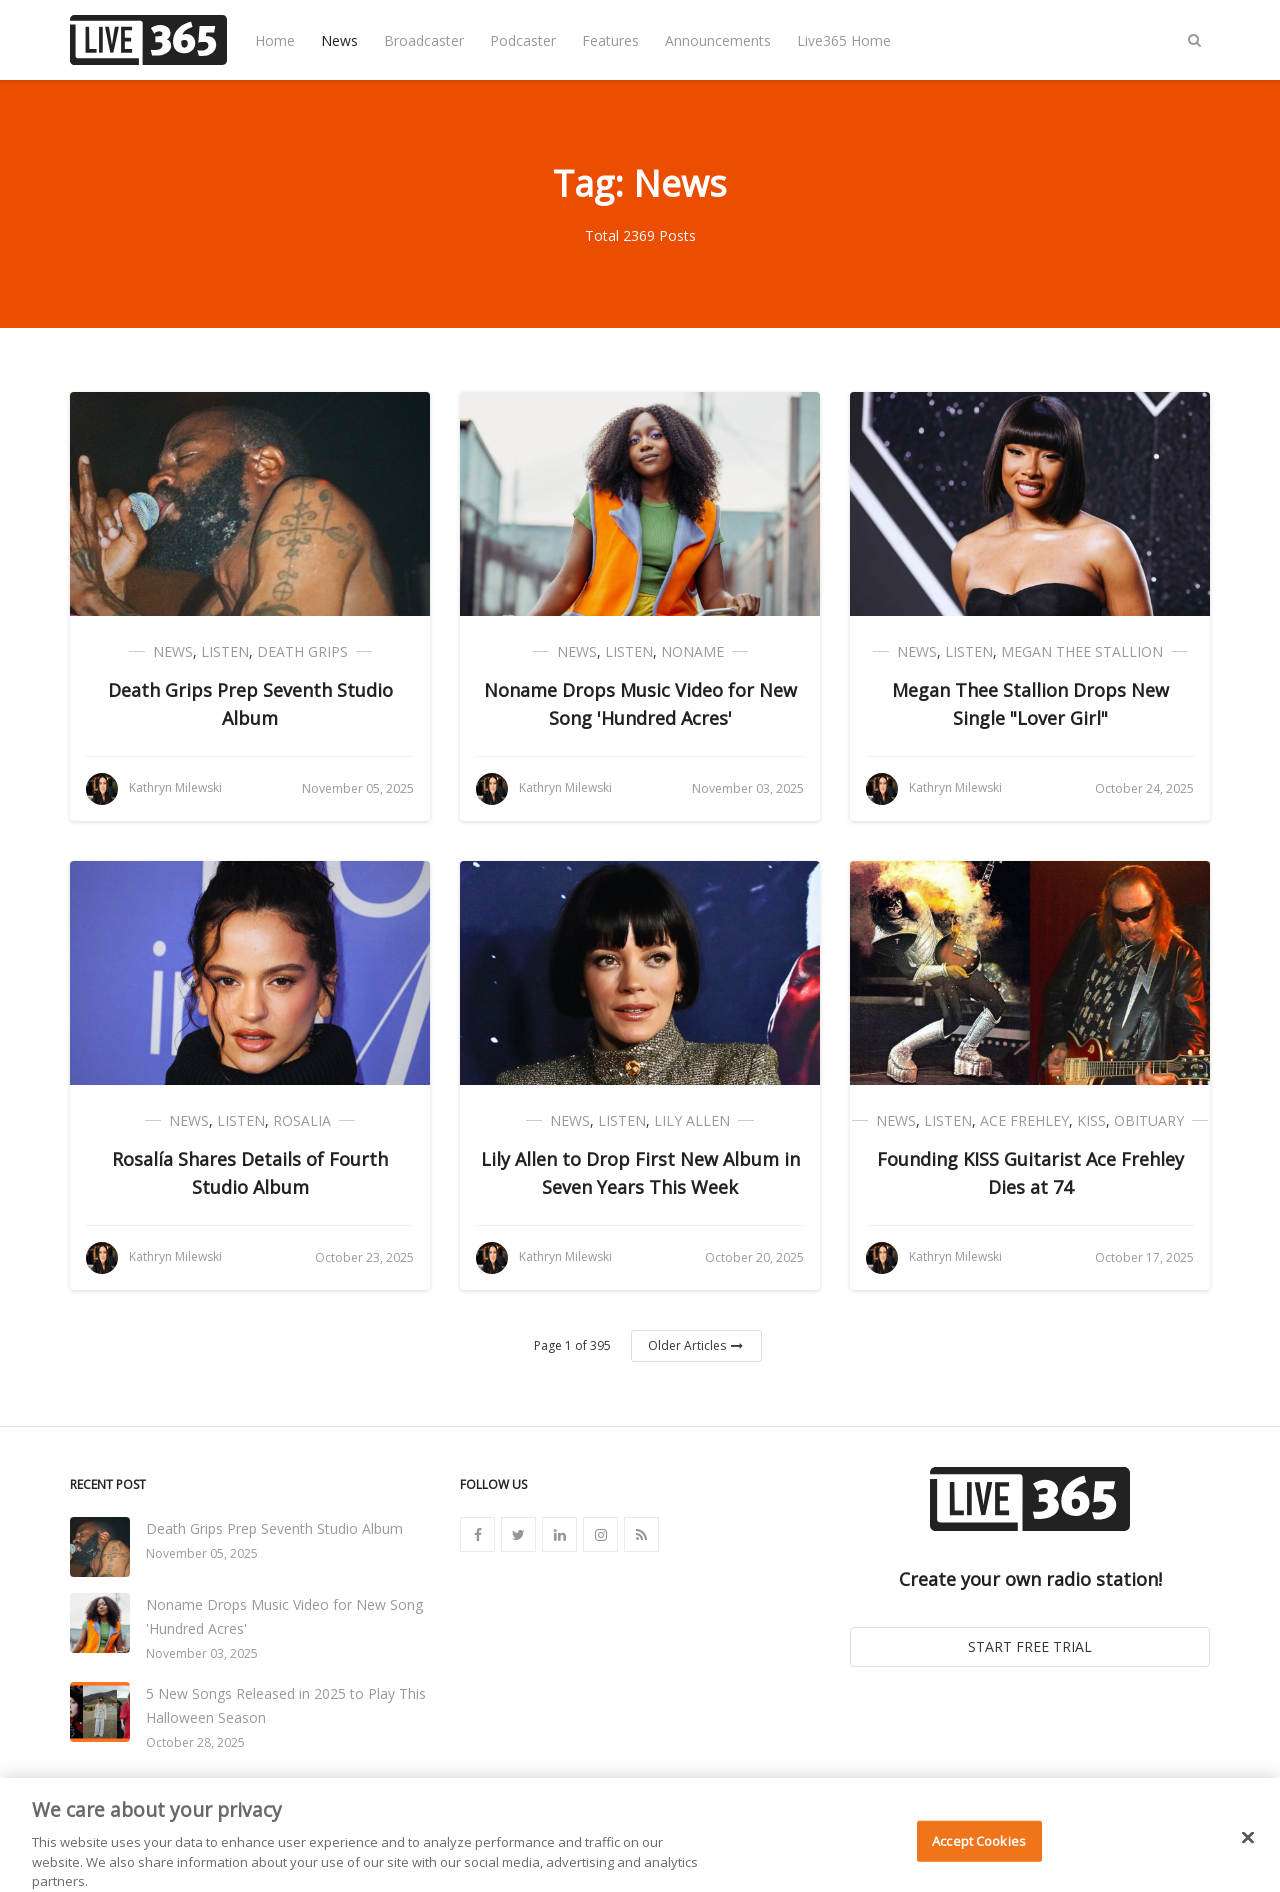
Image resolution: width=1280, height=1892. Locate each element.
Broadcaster (424, 40)
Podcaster (523, 40)
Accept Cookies (979, 1852)
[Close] (1248, 1849)
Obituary (1149, 1120)
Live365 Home (844, 40)
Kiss (1091, 1120)
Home (275, 40)
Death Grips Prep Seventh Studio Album (274, 1528)
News (339, 40)
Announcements (718, 40)
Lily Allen (692, 1120)
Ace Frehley (1024, 1120)
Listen (225, 651)
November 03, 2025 (202, 1653)
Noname (692, 651)
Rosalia (302, 1120)
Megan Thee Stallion (1082, 651)
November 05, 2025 (202, 1553)
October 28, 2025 (195, 1742)
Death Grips (302, 651)
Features (610, 40)
